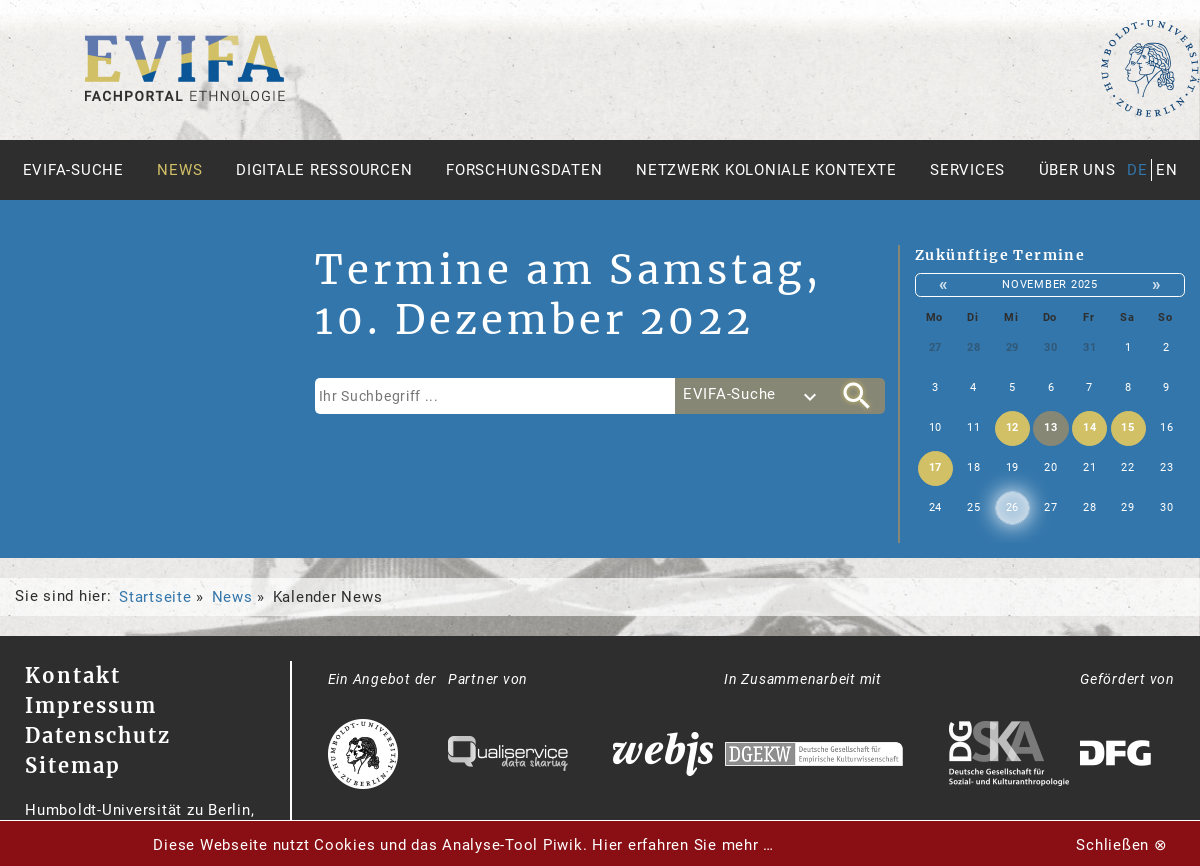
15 (1128, 427)
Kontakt (73, 675)
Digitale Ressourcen (324, 170)
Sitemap (73, 765)
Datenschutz (98, 735)
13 (1051, 427)
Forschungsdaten (524, 170)
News (179, 170)
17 (936, 467)
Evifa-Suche (73, 170)
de (1137, 170)
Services (967, 170)
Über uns (1077, 170)
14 (1090, 427)
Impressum (91, 705)
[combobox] (752, 396)
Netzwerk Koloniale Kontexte (766, 170)
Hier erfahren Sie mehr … (683, 845)
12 (1013, 427)
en (1167, 170)
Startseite (155, 597)
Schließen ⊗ (1121, 845)
